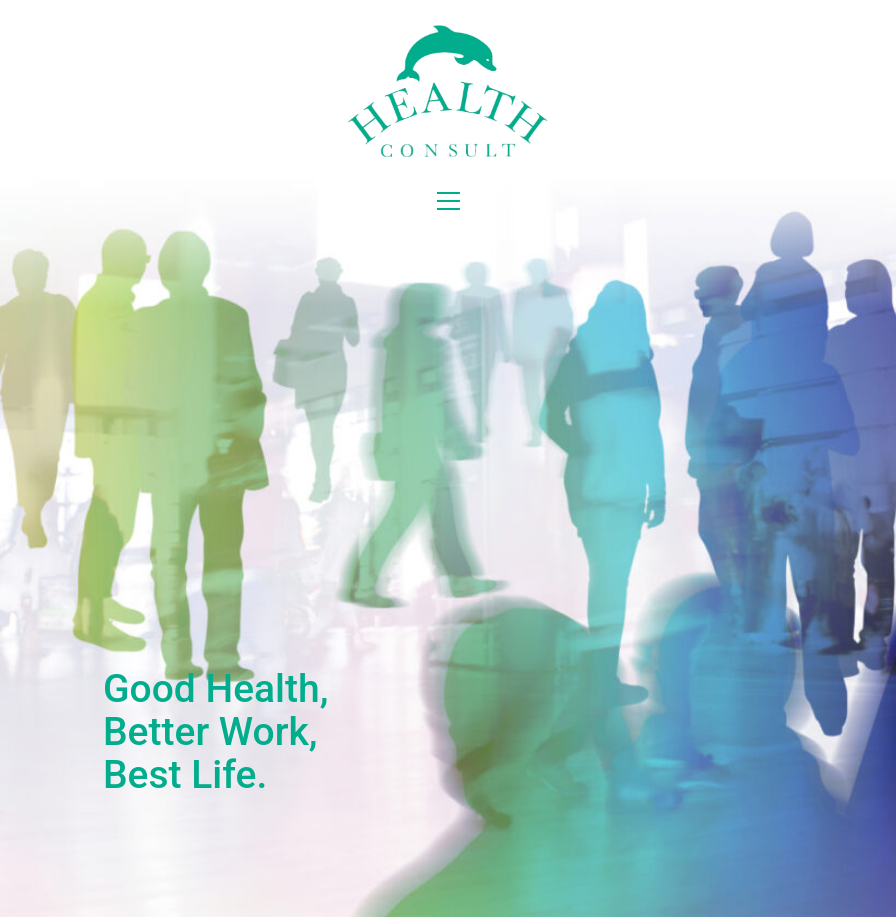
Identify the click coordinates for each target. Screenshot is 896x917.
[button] (448, 201)
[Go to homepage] (448, 91)
